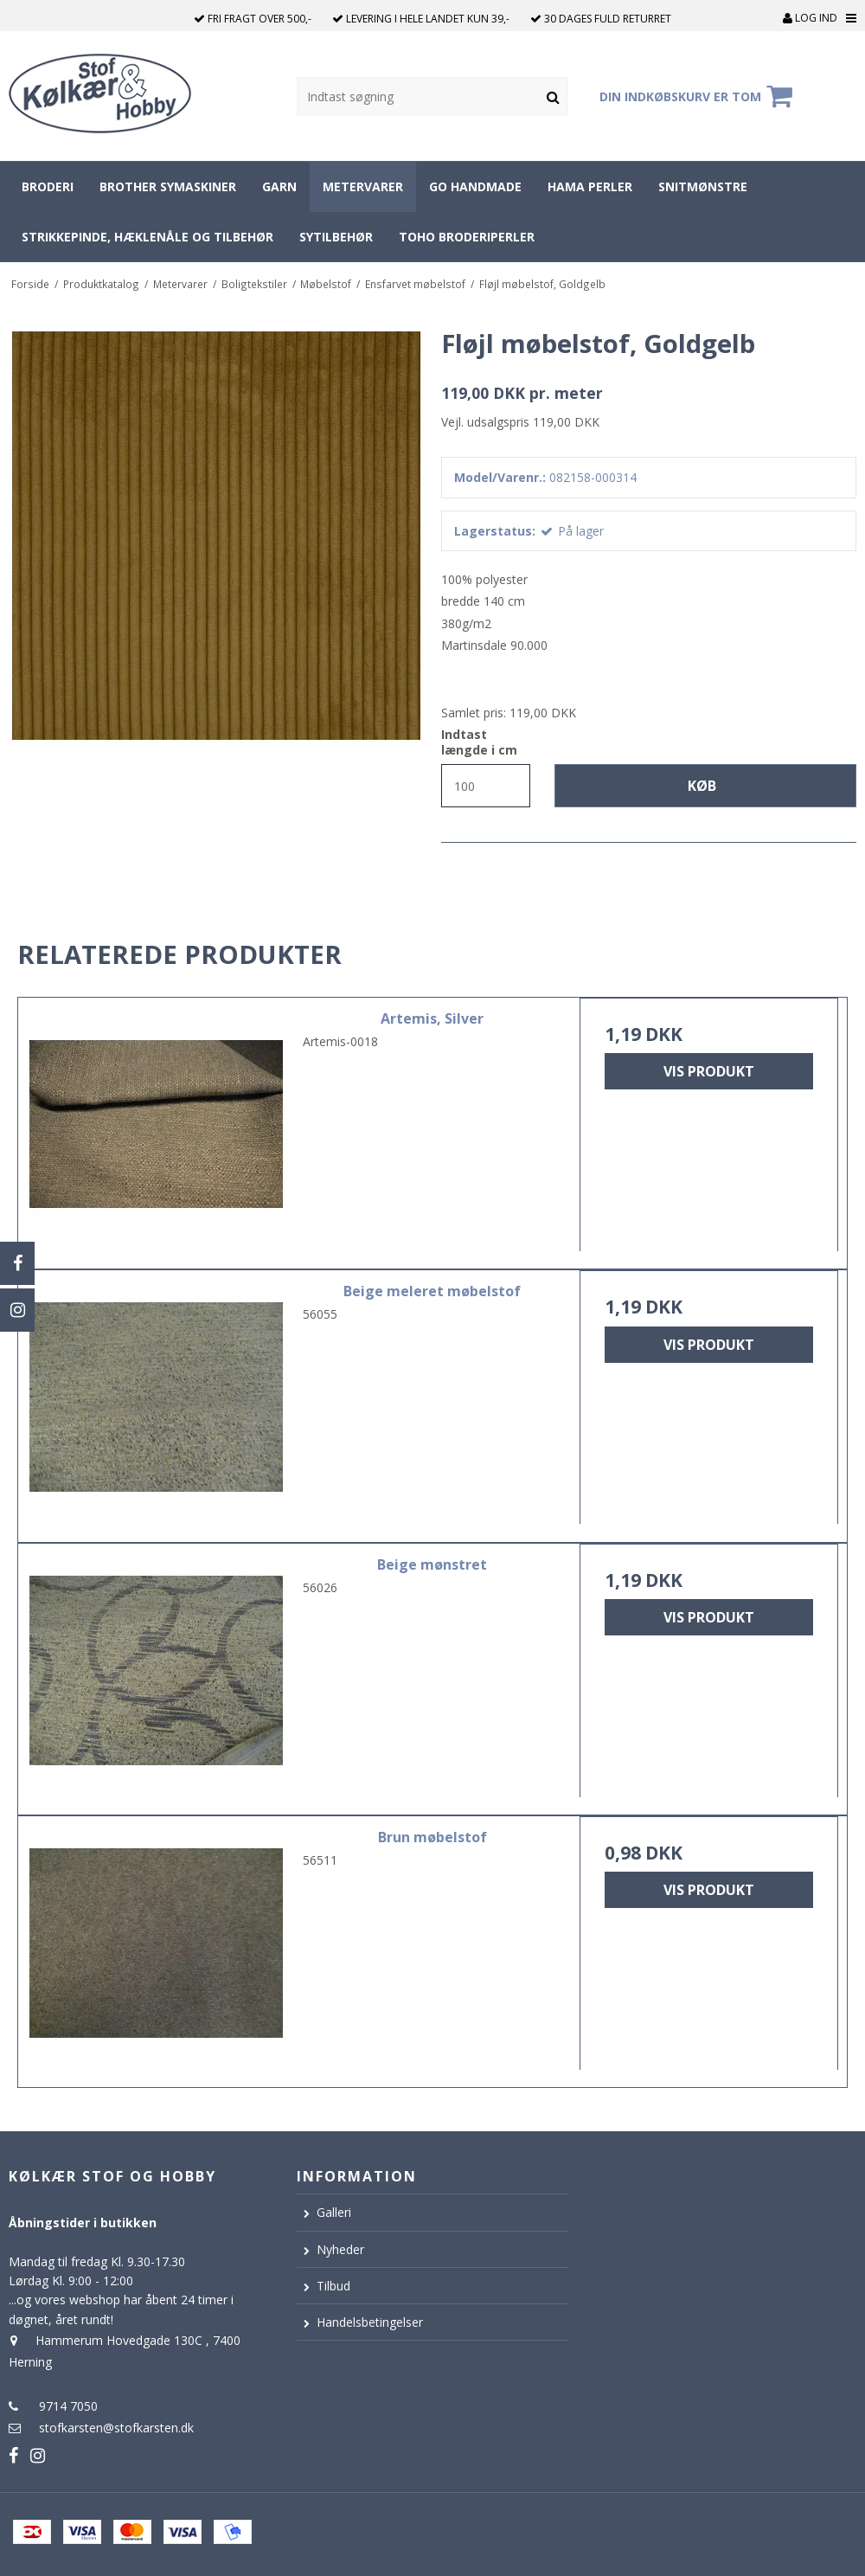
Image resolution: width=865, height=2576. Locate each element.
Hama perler (590, 186)
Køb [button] (702, 785)
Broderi (48, 186)
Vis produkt (708, 1071)
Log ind (810, 17)
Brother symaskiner (167, 186)
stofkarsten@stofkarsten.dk (116, 2427)
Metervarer (363, 186)
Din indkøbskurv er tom (698, 96)
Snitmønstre (702, 186)
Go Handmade (475, 186)
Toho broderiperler (467, 236)
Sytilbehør (336, 236)
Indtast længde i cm (479, 742)
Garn (279, 186)
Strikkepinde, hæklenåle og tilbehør (147, 236)
